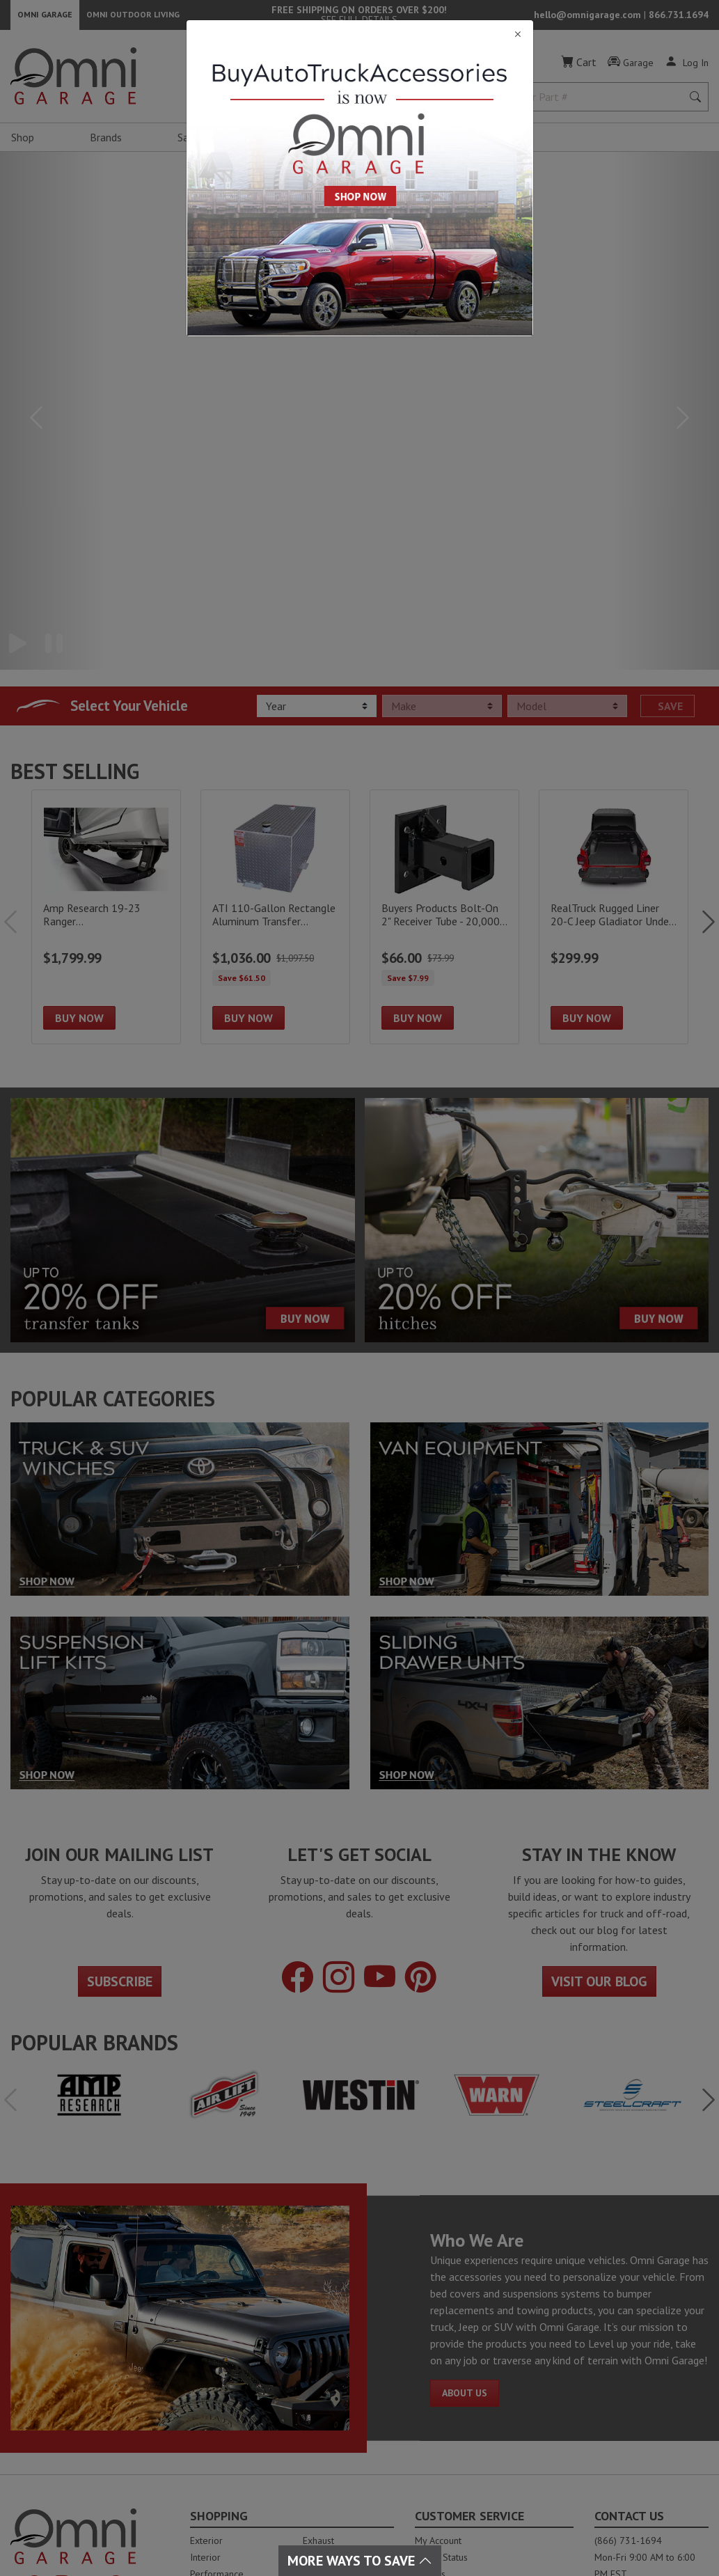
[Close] (360, 34)
